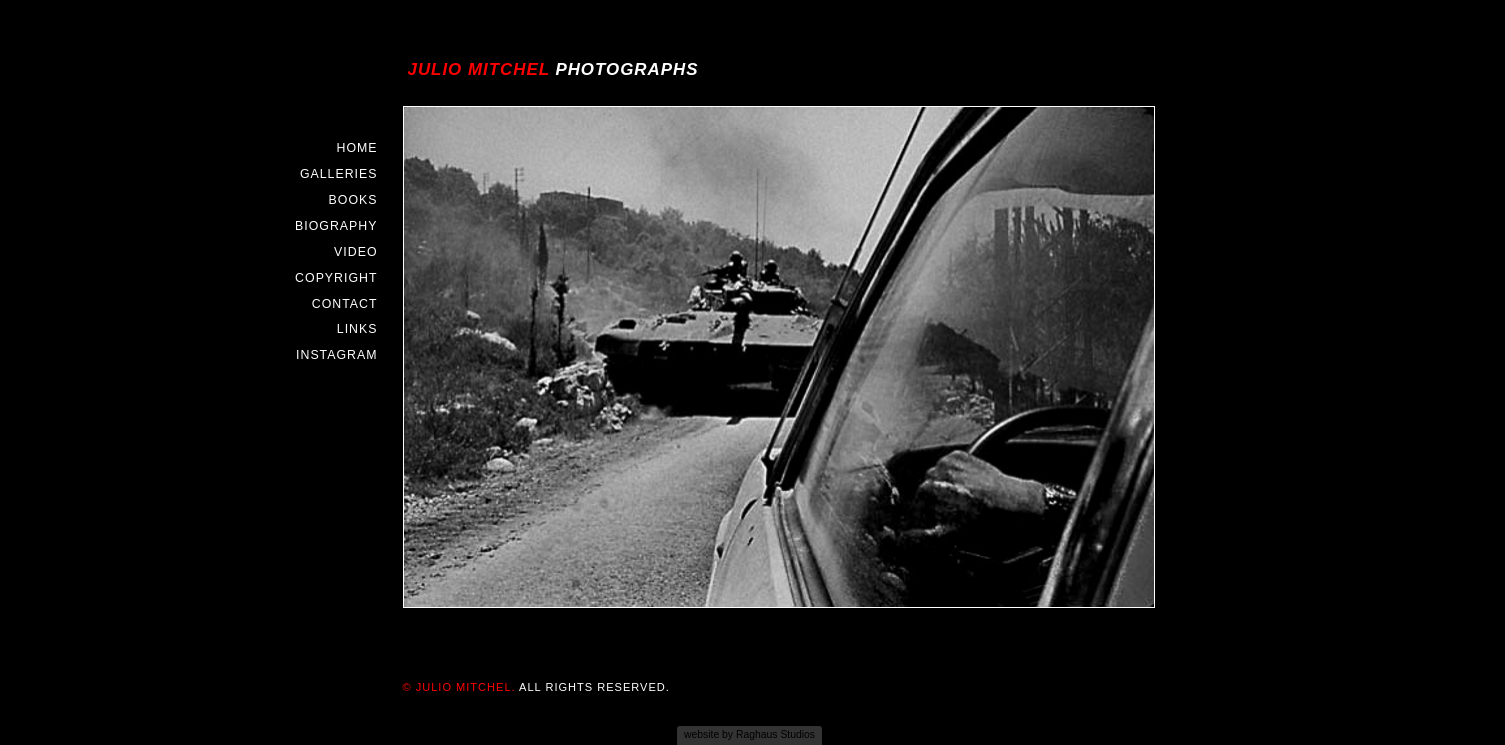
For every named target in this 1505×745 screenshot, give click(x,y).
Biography (336, 226)
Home (356, 148)
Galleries (339, 174)
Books (353, 200)
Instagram (336, 355)
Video (355, 252)
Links (357, 329)
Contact (345, 304)
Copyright (336, 278)
